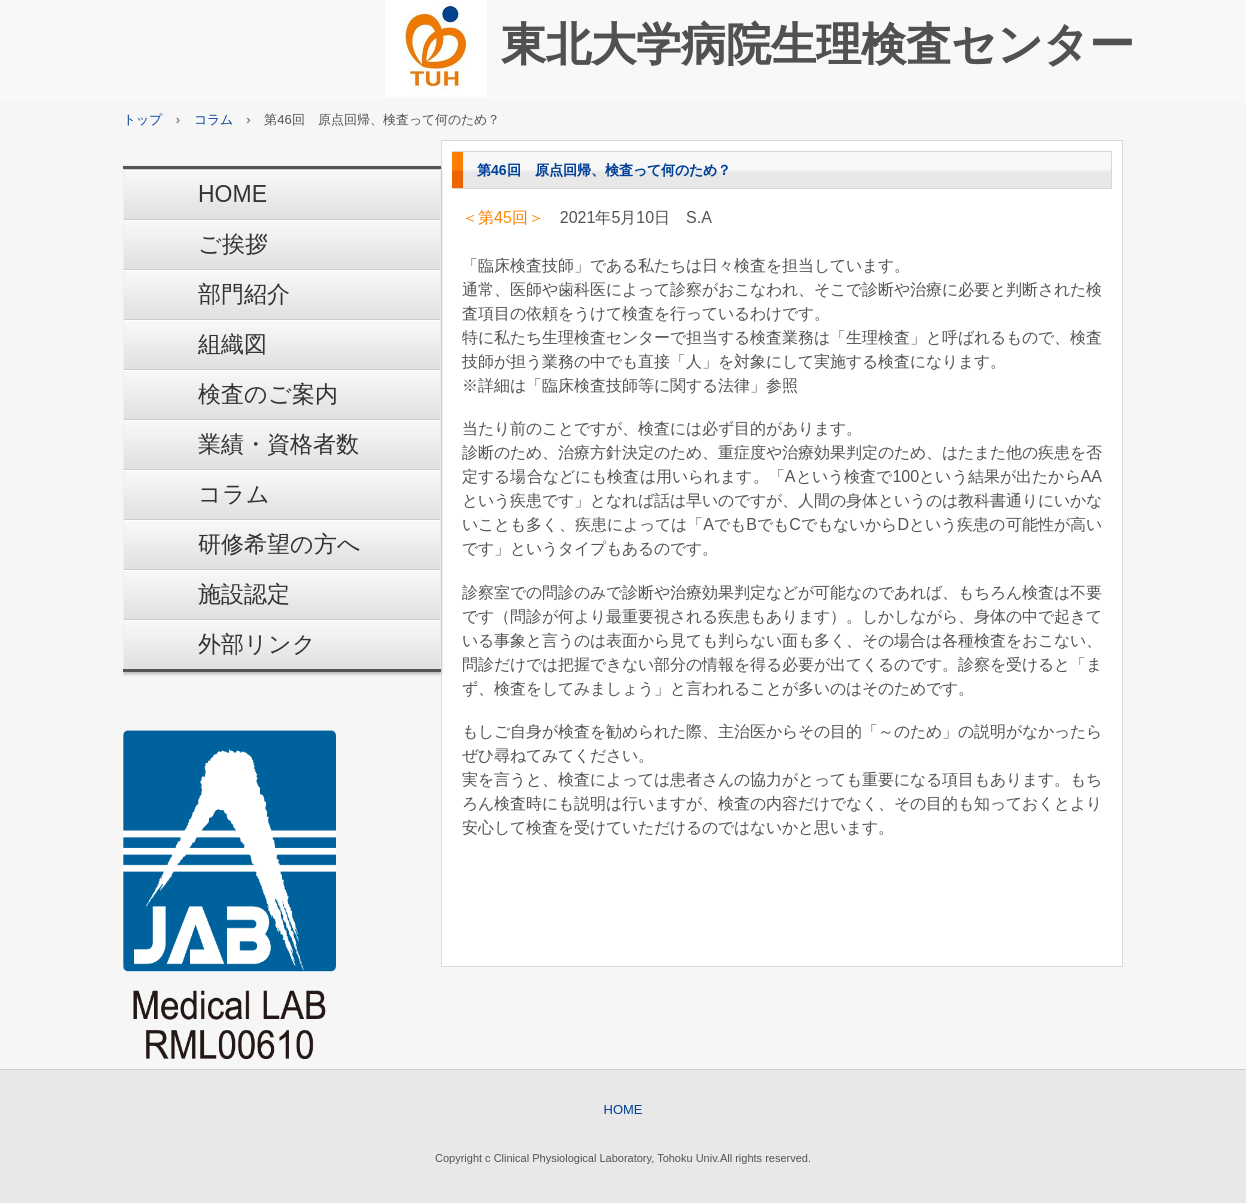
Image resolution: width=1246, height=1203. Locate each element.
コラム (234, 494)
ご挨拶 (233, 244)
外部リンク (257, 644)
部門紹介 (244, 294)
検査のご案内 (268, 394)
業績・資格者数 (278, 444)
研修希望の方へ (279, 544)
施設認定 (244, 594)
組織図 (232, 344)
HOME (232, 194)
